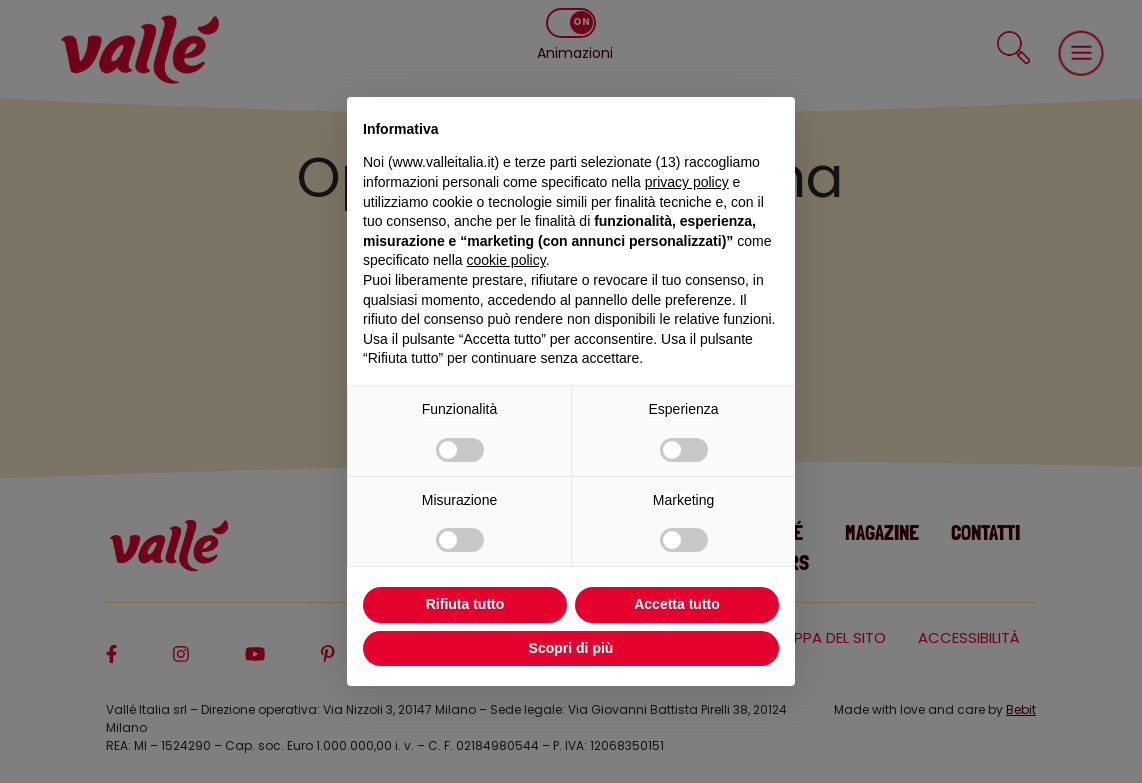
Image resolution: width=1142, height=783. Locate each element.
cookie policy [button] (506, 260)
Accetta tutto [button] (677, 604)
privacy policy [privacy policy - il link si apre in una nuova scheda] (687, 182)
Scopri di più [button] (571, 648)
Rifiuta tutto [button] (465, 604)
